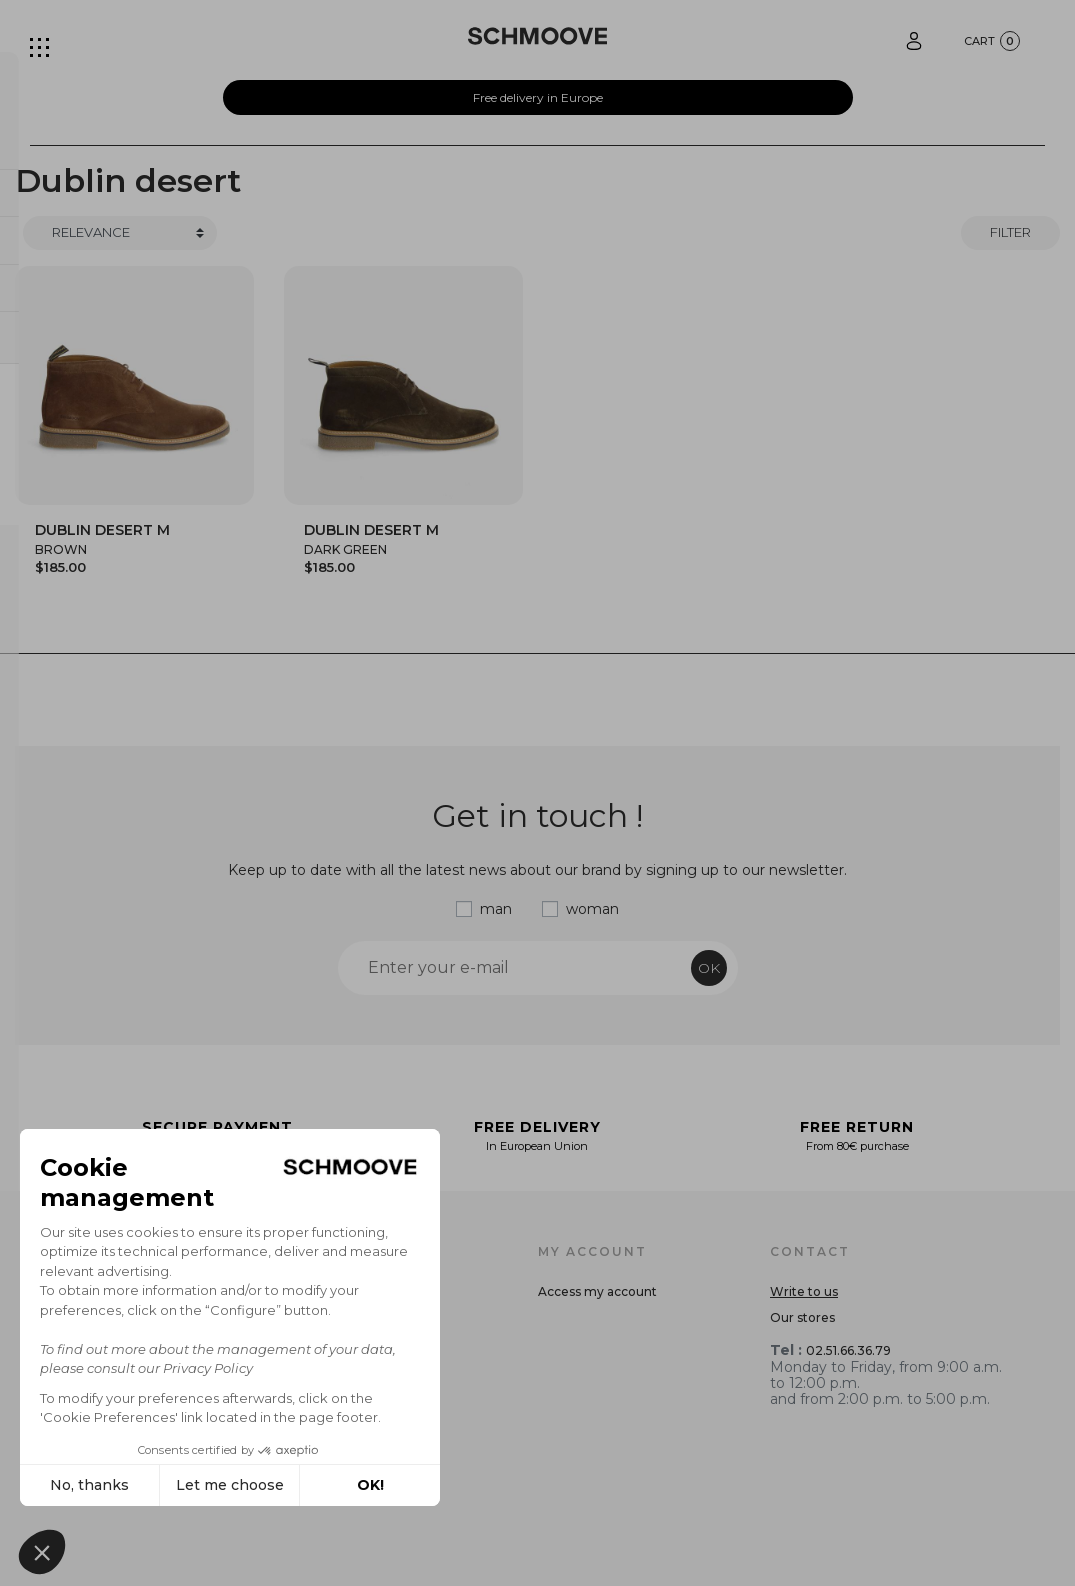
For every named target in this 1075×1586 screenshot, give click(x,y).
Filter (1010, 232)
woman (592, 909)
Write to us (804, 1291)
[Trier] (120, 233)
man (496, 909)
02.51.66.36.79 (848, 1350)
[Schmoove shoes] (537, 36)
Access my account (597, 1291)
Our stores (802, 1317)
